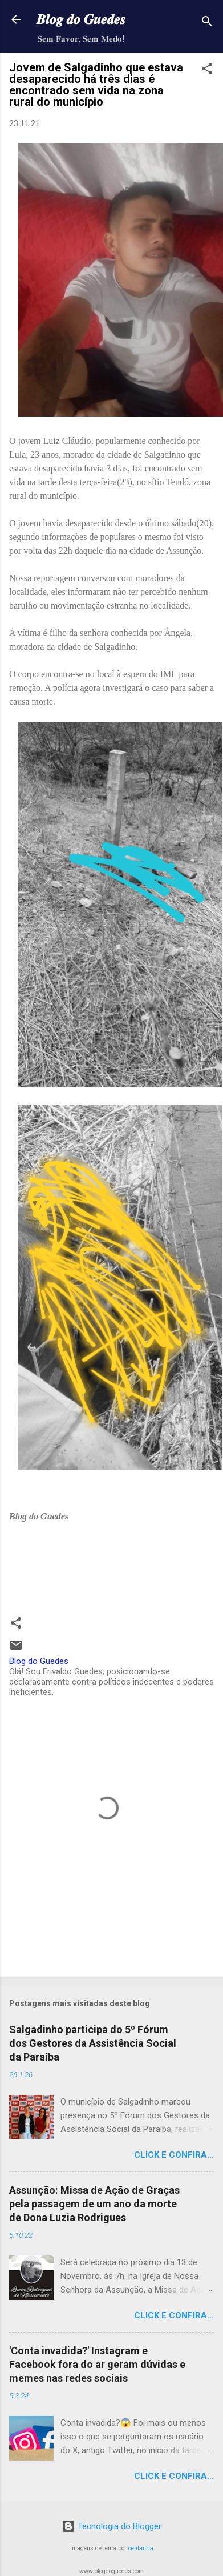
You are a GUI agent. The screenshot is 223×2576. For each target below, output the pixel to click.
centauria (140, 2548)
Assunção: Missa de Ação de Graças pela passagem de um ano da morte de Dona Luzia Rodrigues (94, 2203)
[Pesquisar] (207, 23)
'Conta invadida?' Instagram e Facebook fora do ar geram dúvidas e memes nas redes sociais (97, 2364)
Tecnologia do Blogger (111, 2526)
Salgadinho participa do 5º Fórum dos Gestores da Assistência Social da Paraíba (92, 2043)
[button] (207, 70)
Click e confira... (174, 2155)
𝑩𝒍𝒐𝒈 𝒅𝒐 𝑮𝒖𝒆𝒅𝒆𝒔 (81, 19)
